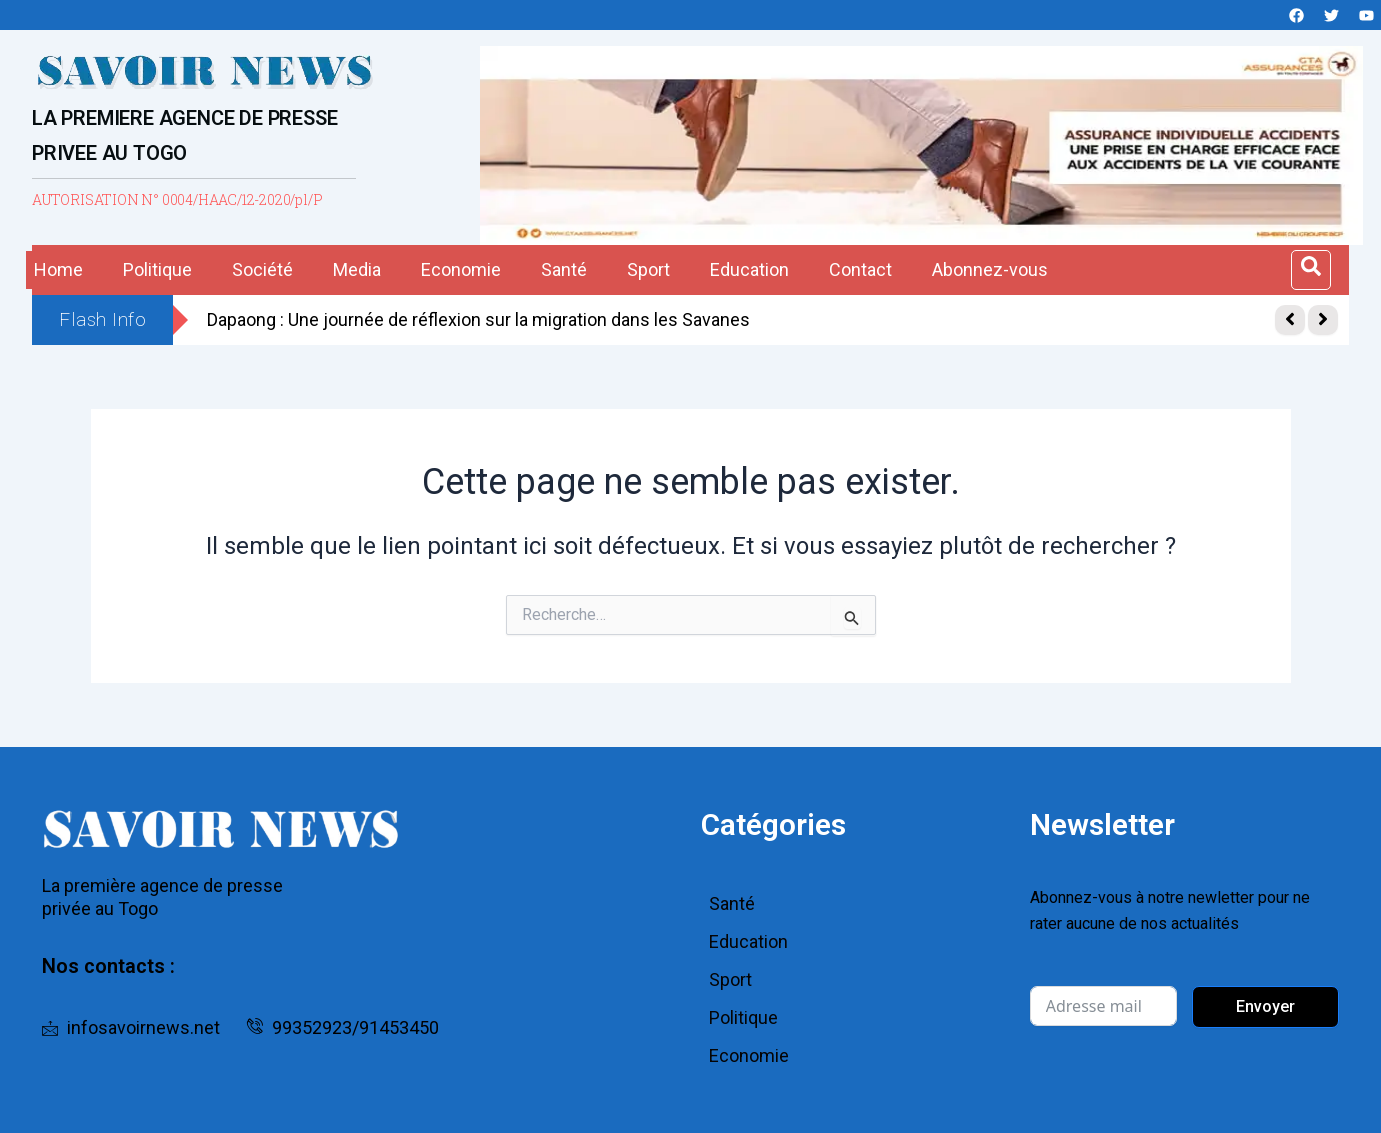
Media (357, 269)
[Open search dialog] (1311, 270)
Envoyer (1265, 1006)
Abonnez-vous (990, 269)
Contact (860, 269)
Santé (564, 269)
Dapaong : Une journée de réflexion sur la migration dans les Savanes (478, 319)
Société (262, 269)
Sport (648, 269)
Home (58, 269)
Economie (461, 269)
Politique (157, 269)
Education (749, 269)
